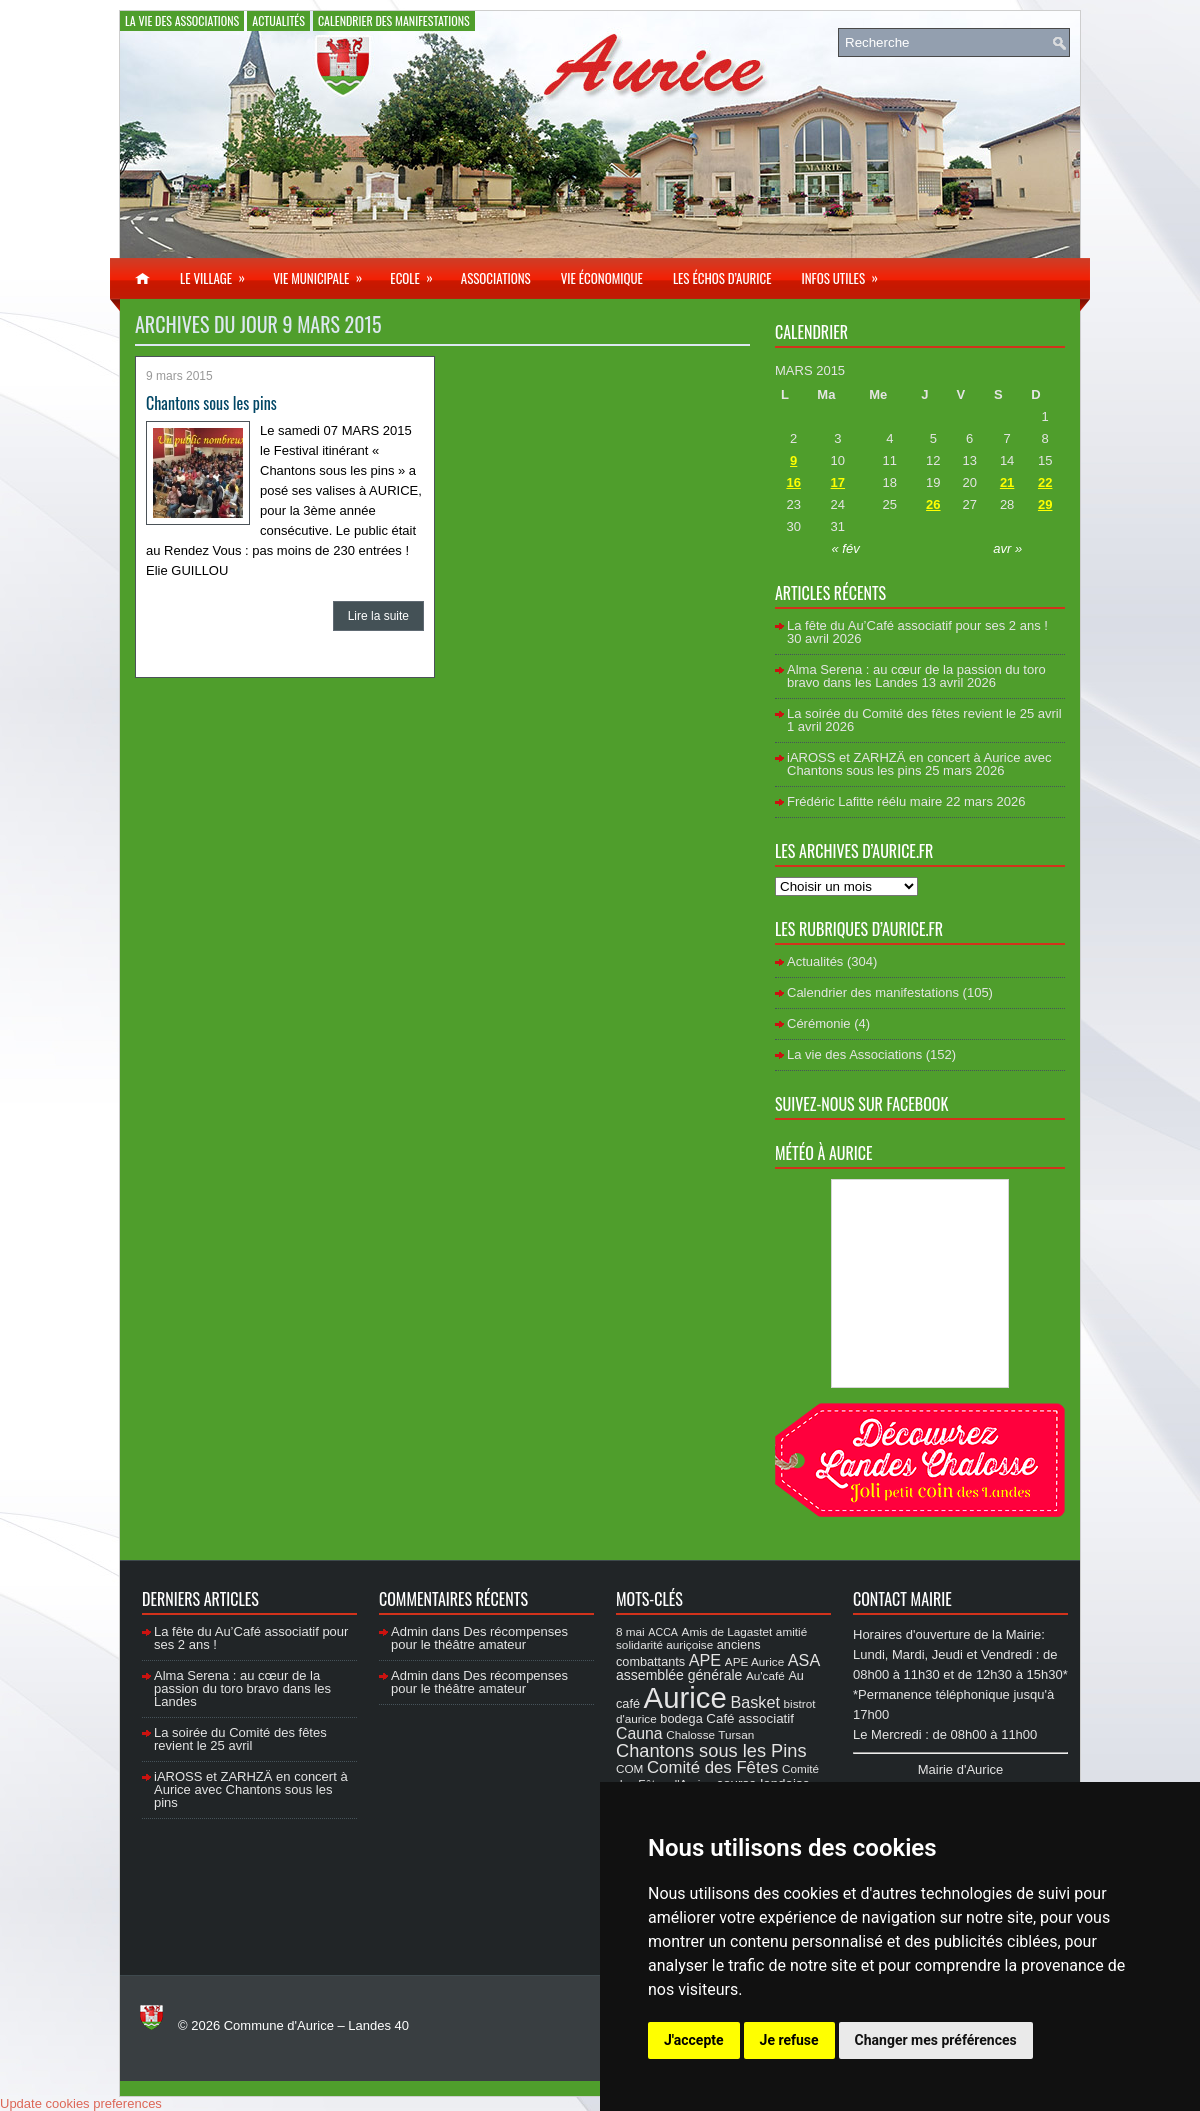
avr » (1007, 548)
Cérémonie (819, 1023)
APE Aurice (754, 1661)
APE (705, 1660)
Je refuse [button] (789, 2040)
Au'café (765, 1675)
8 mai (630, 1631)
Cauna (639, 1733)
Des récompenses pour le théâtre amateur (479, 1638)
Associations (496, 278)
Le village (219, 273)
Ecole (417, 273)
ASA (804, 1660)
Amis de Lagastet (727, 1631)
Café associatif (750, 1718)
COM (629, 1768)
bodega (681, 1719)
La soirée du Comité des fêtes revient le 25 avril (924, 713)
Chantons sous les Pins (711, 1750)
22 (1045, 482)
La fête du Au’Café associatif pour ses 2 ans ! (917, 625)
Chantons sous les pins (211, 403)
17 (838, 482)
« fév (846, 548)
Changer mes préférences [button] (936, 2040)
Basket (755, 1702)
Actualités (278, 20)
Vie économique (602, 278)
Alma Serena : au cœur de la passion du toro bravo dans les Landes (916, 676)
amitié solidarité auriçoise (711, 1638)
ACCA (663, 1632)
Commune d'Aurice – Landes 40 (316, 2025)
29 (1045, 504)
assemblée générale (679, 1675)
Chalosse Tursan (710, 1734)
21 (1007, 482)
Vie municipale (324, 273)
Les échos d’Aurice (722, 278)
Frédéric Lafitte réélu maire (864, 801)
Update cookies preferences (81, 2103)
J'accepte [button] (694, 2040)
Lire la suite (378, 616)
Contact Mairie (902, 1599)
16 (793, 482)
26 (933, 504)
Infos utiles (846, 273)
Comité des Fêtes (712, 1767)
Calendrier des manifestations (394, 20)
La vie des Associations (182, 20)
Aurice (685, 1697)
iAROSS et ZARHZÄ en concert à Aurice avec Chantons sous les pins (919, 764)
